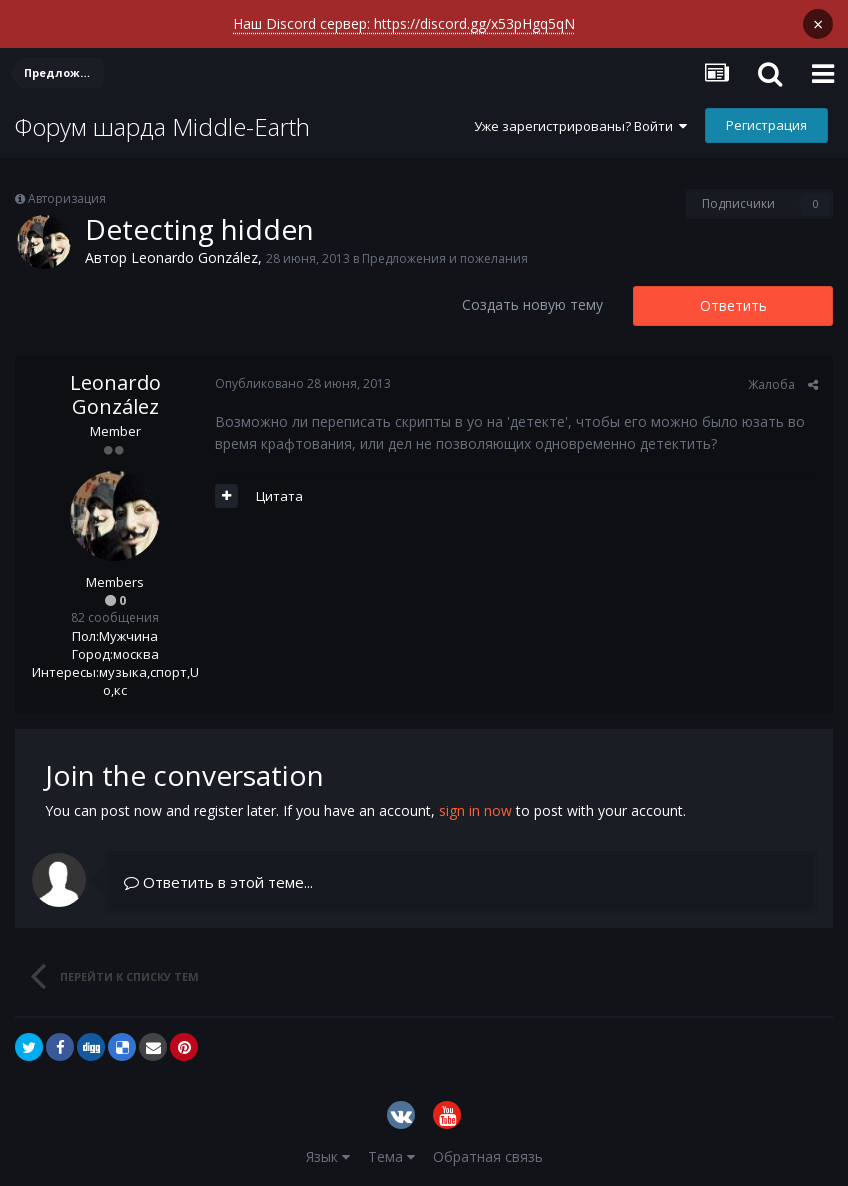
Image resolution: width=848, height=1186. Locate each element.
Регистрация (766, 125)
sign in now (475, 810)
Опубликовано (303, 383)
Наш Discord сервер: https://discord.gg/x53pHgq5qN (404, 23)
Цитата (279, 496)
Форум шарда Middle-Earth (162, 126)
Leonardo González (194, 257)
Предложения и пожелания (445, 258)
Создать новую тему (532, 304)
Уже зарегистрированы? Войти (580, 126)
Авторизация (67, 198)
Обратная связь (488, 1156)
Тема (391, 1156)
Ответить (733, 305)
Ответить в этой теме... (218, 882)
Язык (328, 1156)
